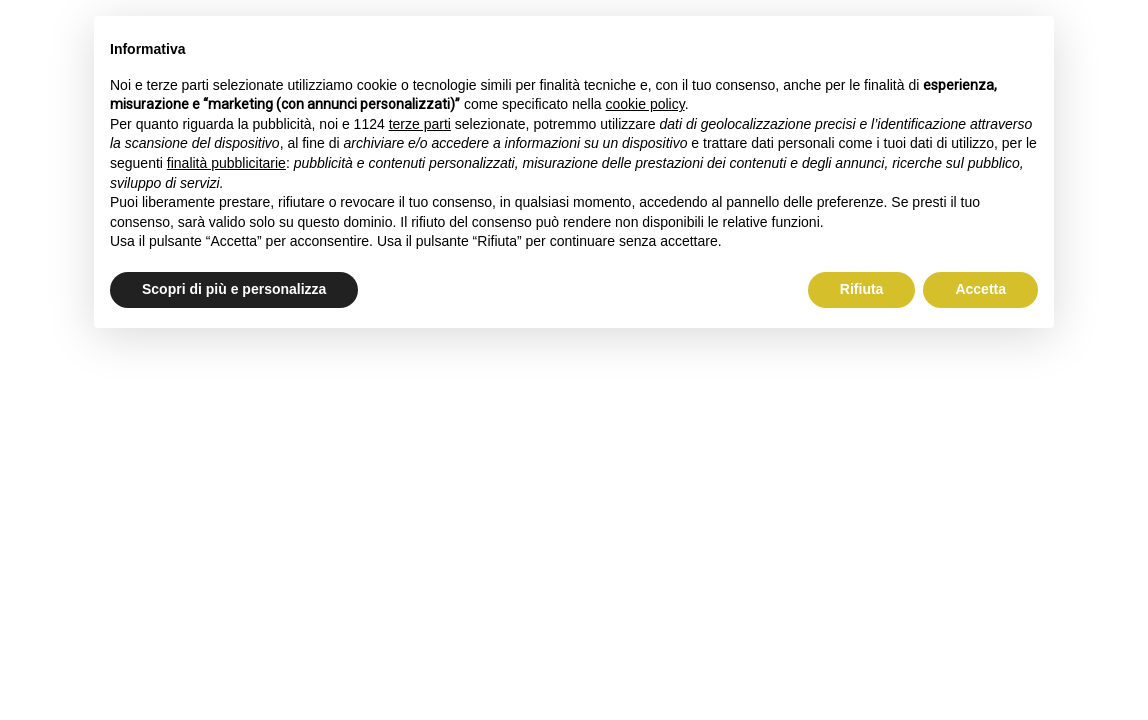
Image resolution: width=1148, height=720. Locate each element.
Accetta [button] (980, 289)
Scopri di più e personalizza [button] (234, 289)
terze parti (420, 124)
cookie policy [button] (645, 104)
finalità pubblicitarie (226, 163)
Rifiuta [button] (862, 289)
